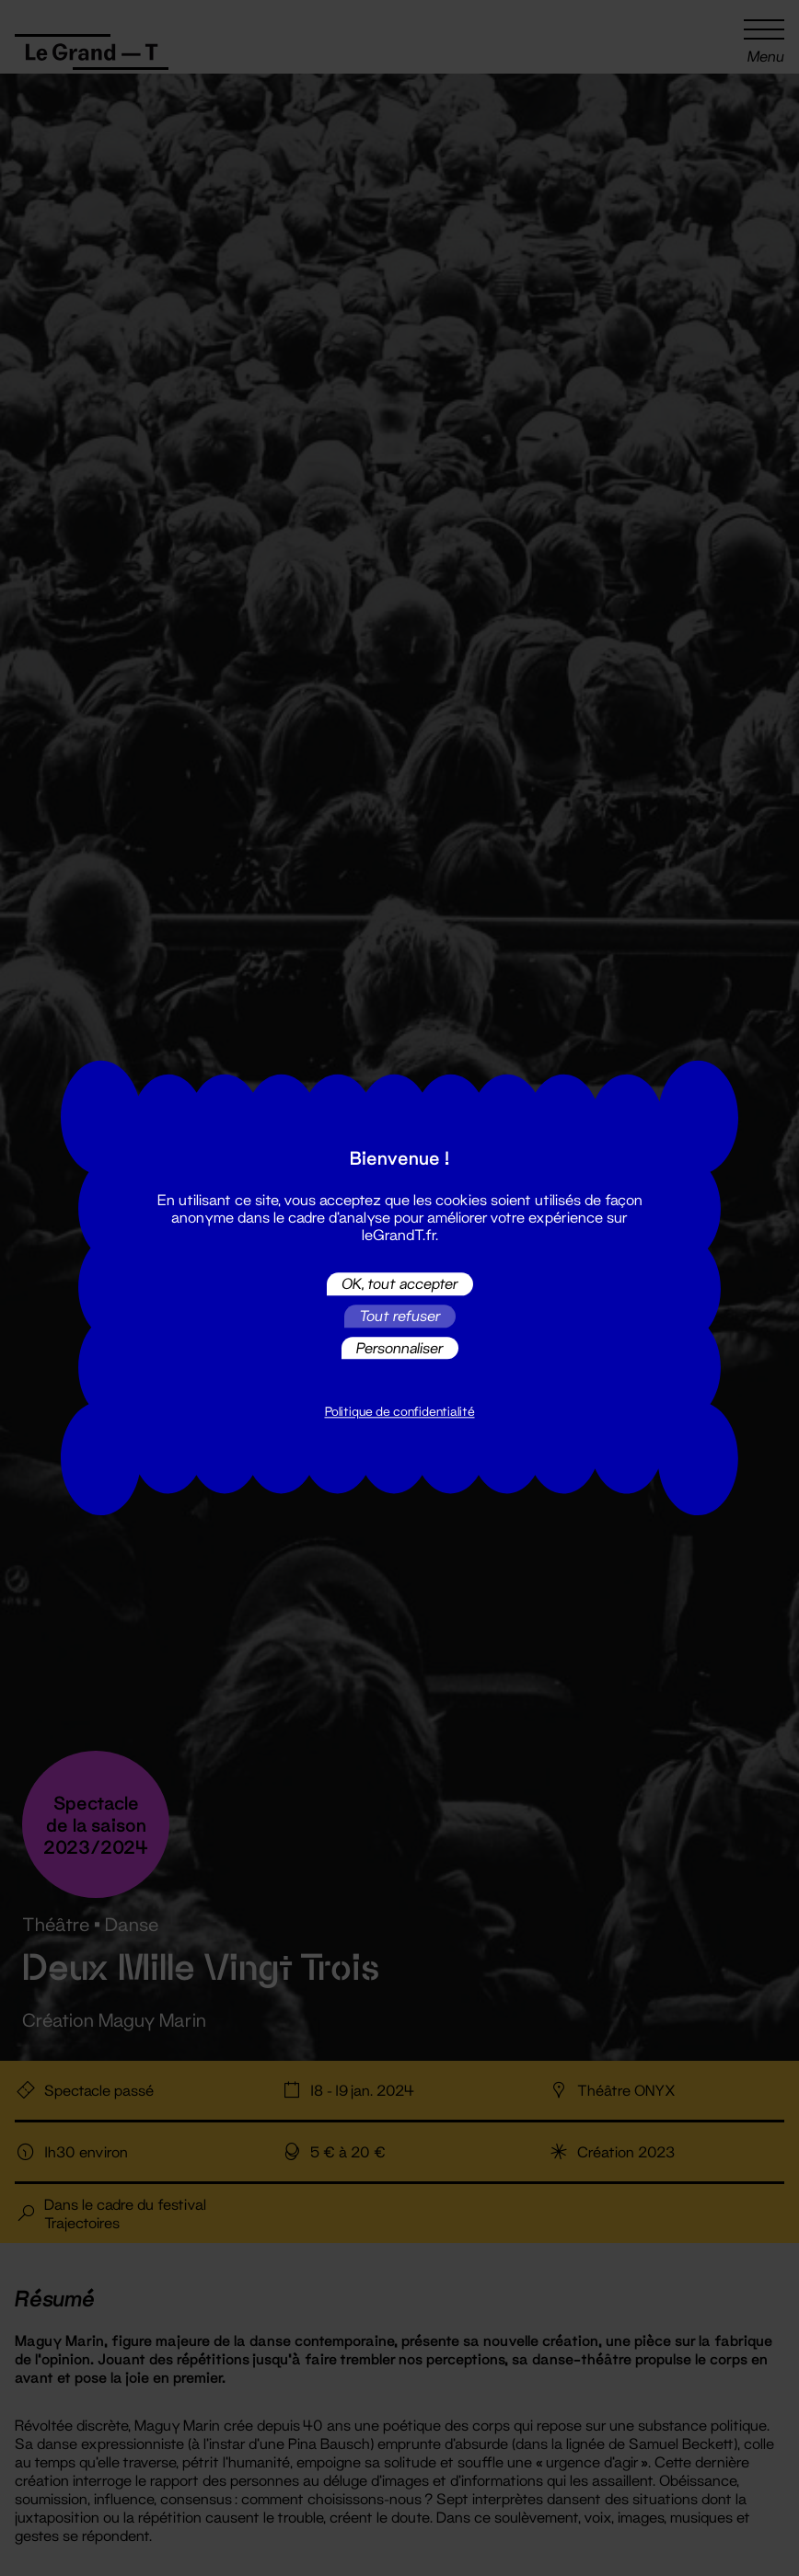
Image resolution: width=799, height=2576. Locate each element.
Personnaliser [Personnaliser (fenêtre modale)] (400, 1347)
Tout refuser (400, 1316)
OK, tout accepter (400, 1284)
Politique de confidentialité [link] (400, 1412)
